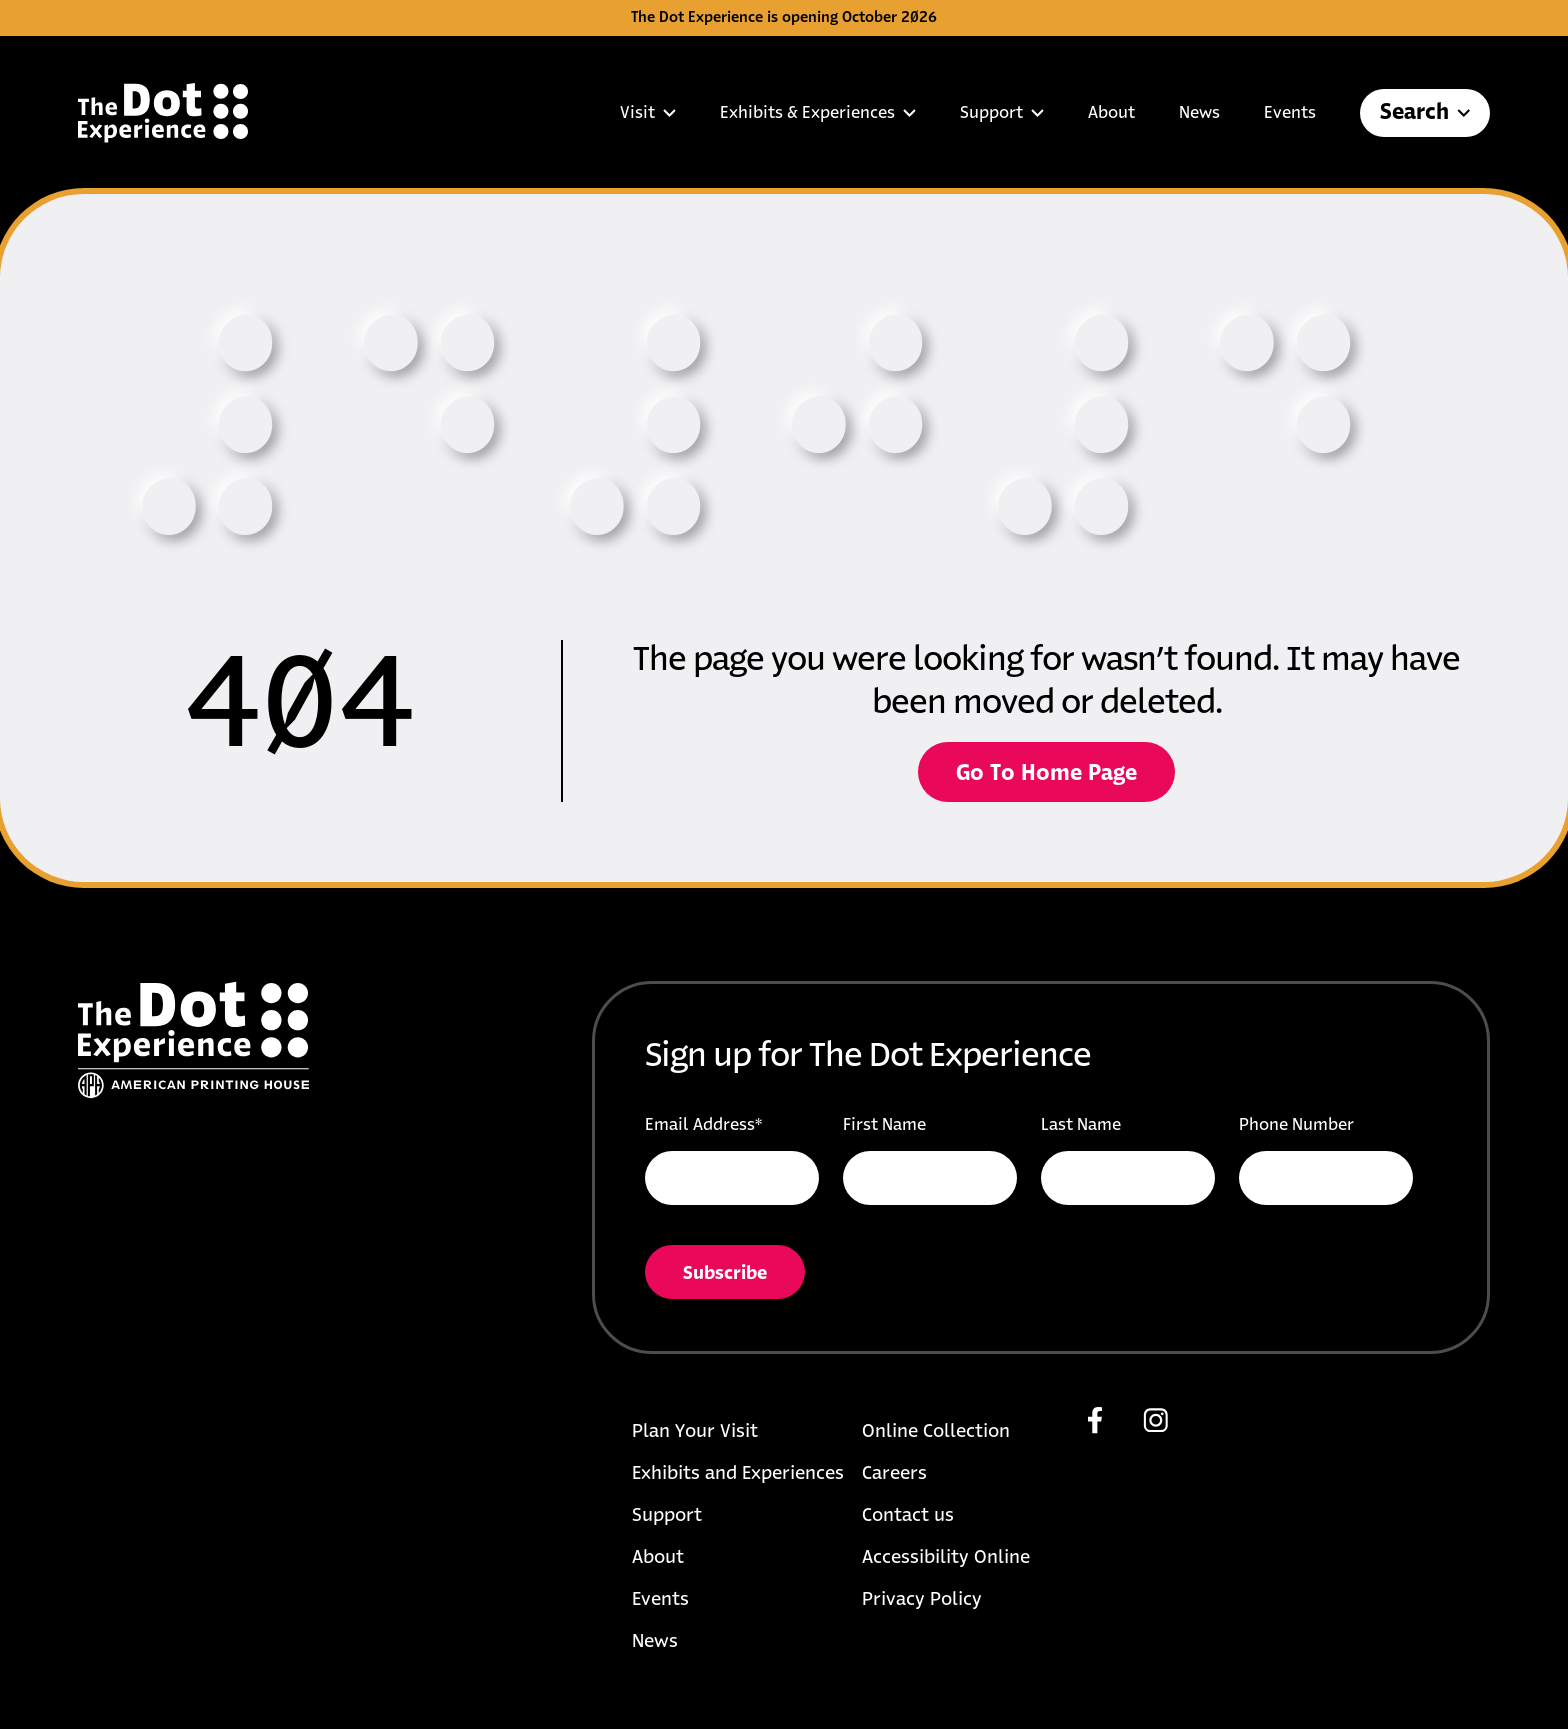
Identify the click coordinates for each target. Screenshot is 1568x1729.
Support (1002, 113)
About (1111, 113)
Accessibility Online (946, 1558)
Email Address (703, 1125)
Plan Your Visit (695, 1432)
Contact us (908, 1516)
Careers (894, 1474)
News (1199, 113)
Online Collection (936, 1432)
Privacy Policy (922, 1600)
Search (1425, 113)
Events (1290, 113)
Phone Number (1296, 1125)
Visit (648, 113)
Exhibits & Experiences (818, 113)
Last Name (1081, 1125)
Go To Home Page (1046, 774)
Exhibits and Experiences (738, 1474)
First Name (884, 1125)
